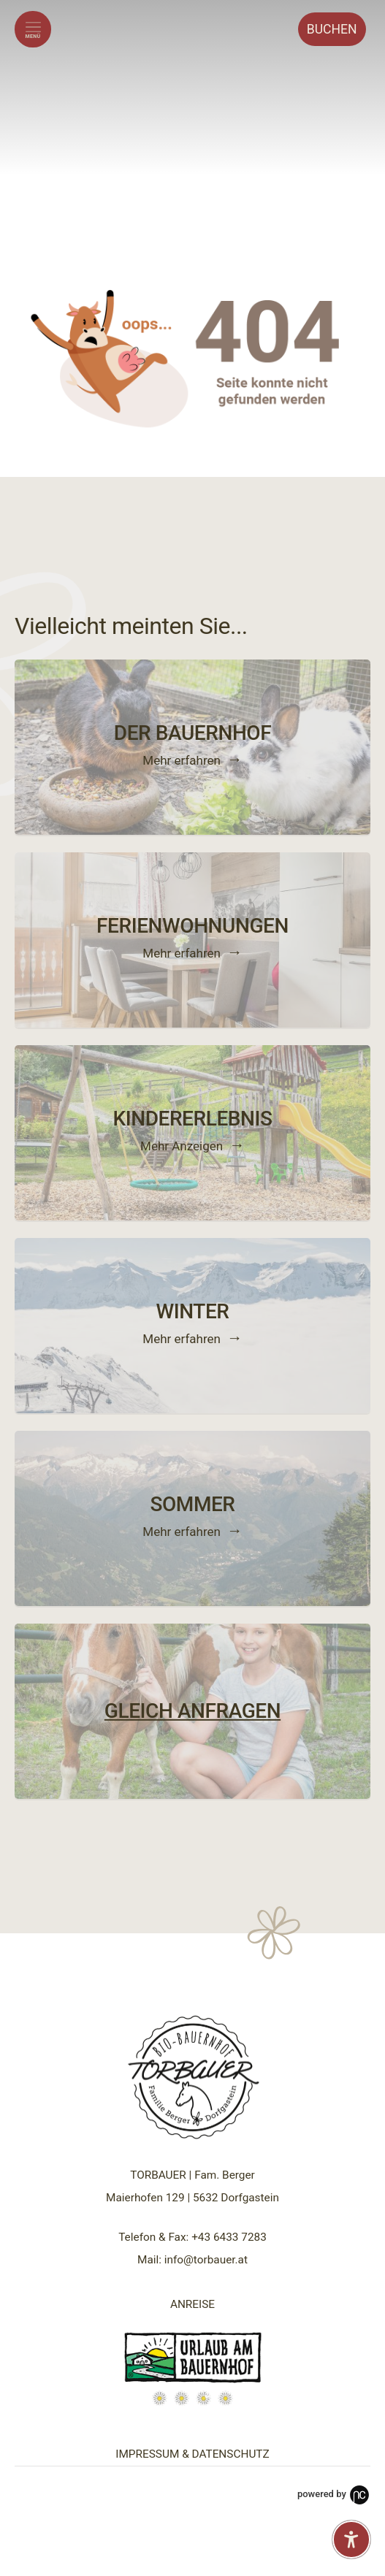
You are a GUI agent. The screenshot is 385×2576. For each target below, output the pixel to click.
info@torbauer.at (206, 2259)
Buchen (332, 29)
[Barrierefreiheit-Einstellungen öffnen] (351, 2539)
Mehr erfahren (181, 760)
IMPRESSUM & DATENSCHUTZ (192, 2454)
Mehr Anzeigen (181, 1146)
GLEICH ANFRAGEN (192, 1710)
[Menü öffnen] (33, 29)
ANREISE (192, 2304)
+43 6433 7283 (229, 2237)
